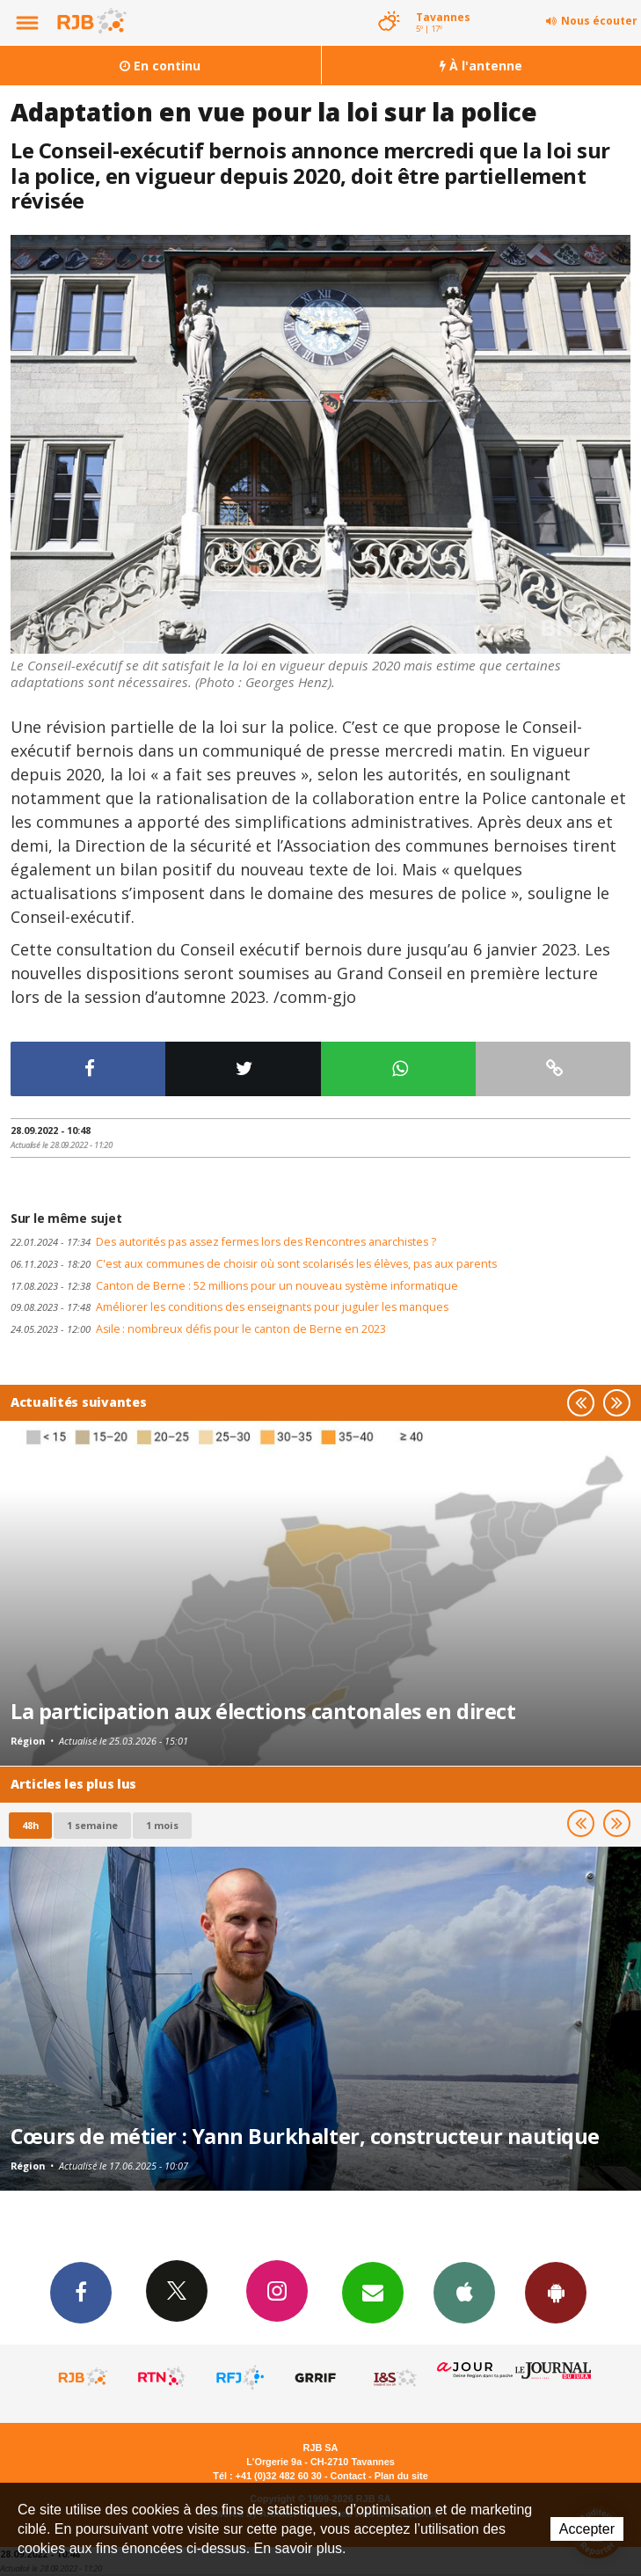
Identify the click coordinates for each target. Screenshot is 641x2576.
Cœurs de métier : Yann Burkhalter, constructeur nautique (305, 2136)
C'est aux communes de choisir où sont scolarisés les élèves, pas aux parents (254, 1263)
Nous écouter (599, 20)
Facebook (81, 2292)
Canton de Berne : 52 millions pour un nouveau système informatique (234, 1285)
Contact (348, 2475)
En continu (160, 65)
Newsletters (373, 2292)
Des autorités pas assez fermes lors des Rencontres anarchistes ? (223, 1241)
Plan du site (401, 2475)
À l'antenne (481, 65)
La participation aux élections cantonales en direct (263, 1711)
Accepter (587, 2528)
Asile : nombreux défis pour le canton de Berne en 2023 (198, 1328)
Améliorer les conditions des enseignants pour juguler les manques (229, 1306)
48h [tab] (30, 1825)
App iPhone (464, 2292)
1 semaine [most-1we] (92, 1825)
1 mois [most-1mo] (162, 1825)
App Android (555, 2292)
